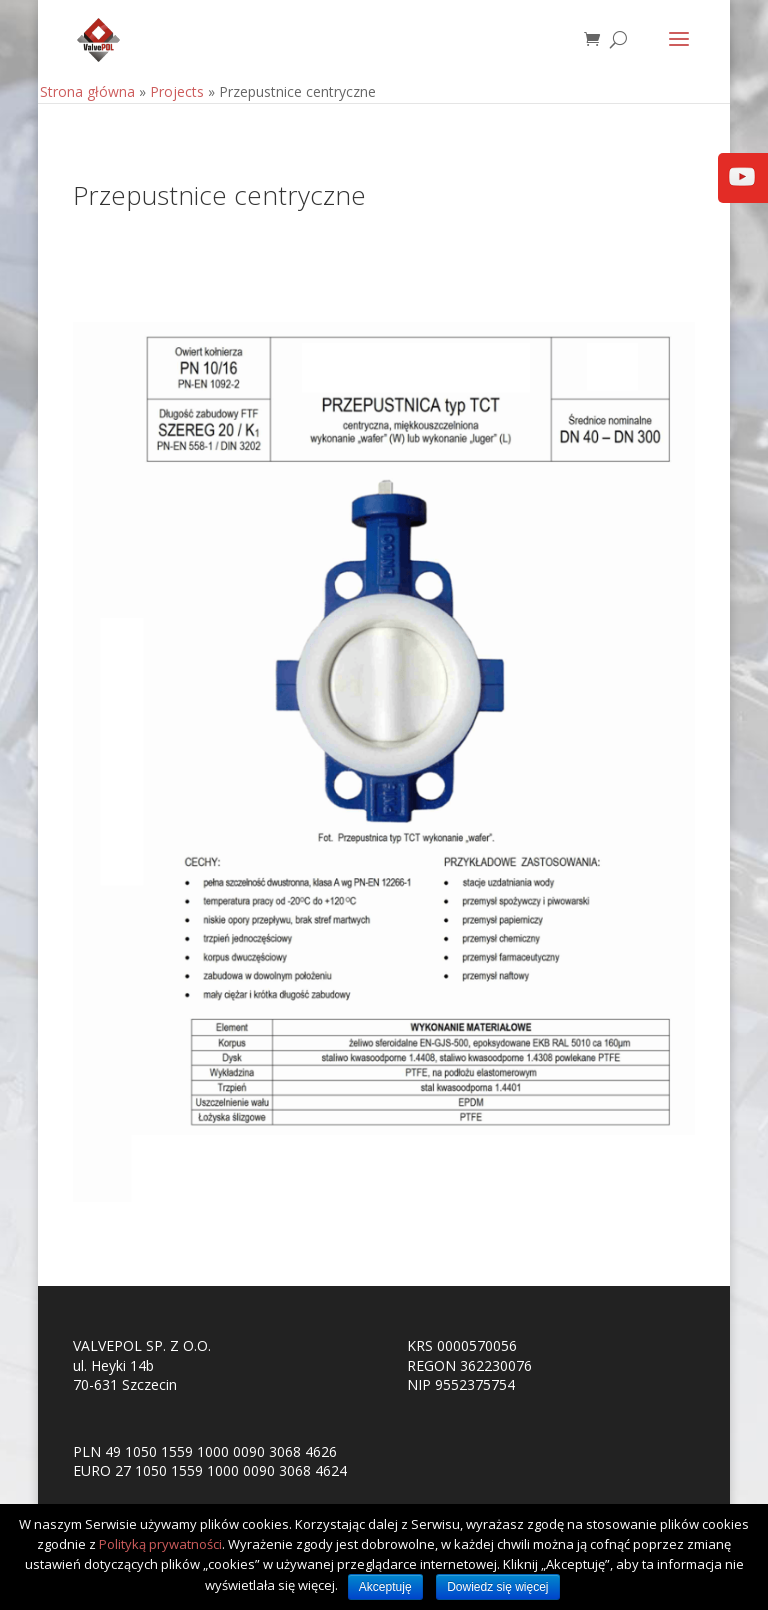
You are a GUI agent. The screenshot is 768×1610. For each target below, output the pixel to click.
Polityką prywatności (160, 1544)
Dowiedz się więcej (497, 1587)
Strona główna (87, 91)
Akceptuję (385, 1587)
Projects (177, 91)
